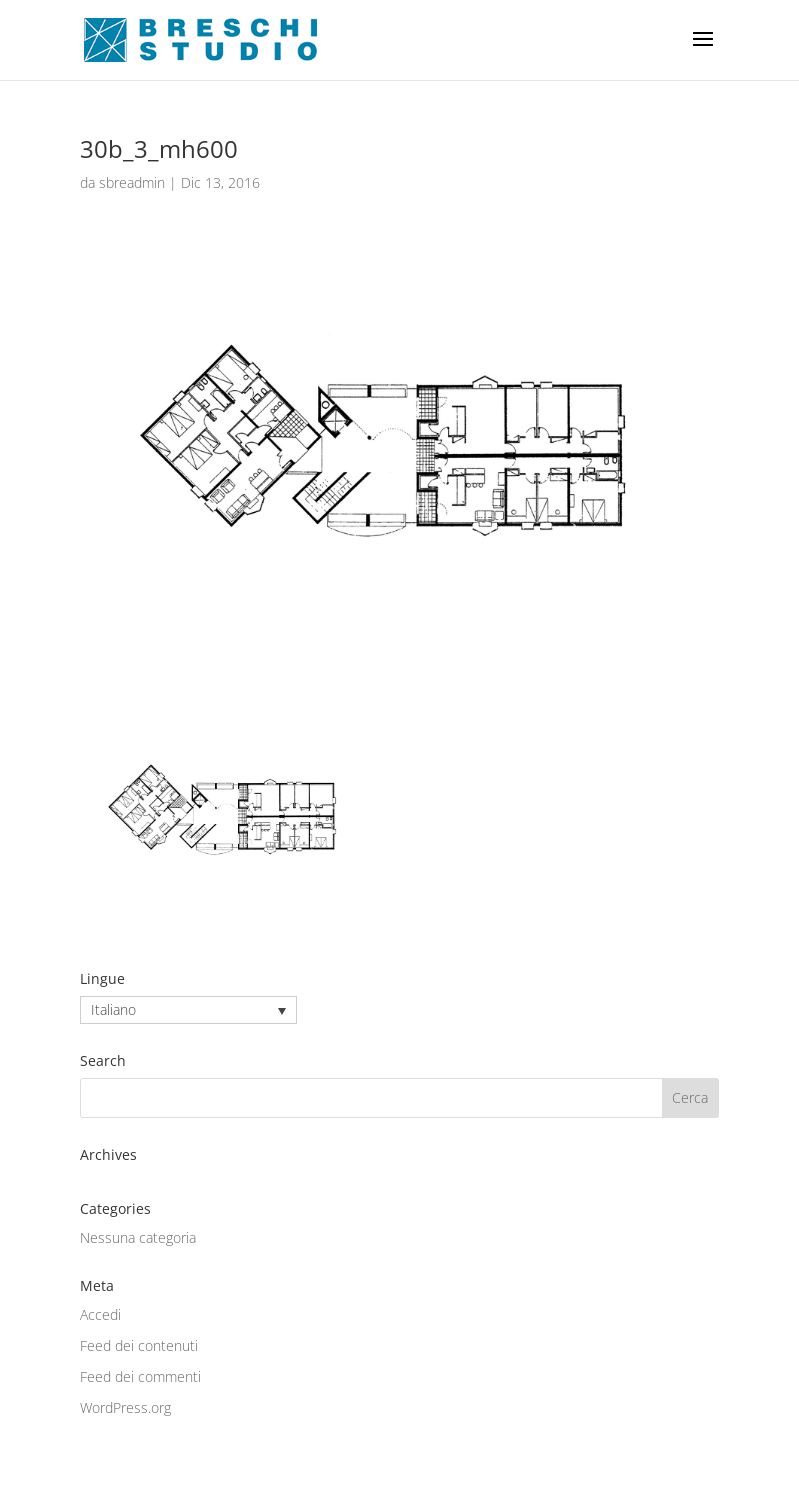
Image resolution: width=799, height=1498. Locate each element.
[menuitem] (188, 1009)
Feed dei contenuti (139, 1345)
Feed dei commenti (140, 1376)
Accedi (100, 1314)
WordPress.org (125, 1407)
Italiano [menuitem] (113, 1010)
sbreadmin (132, 182)
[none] (188, 1009)
